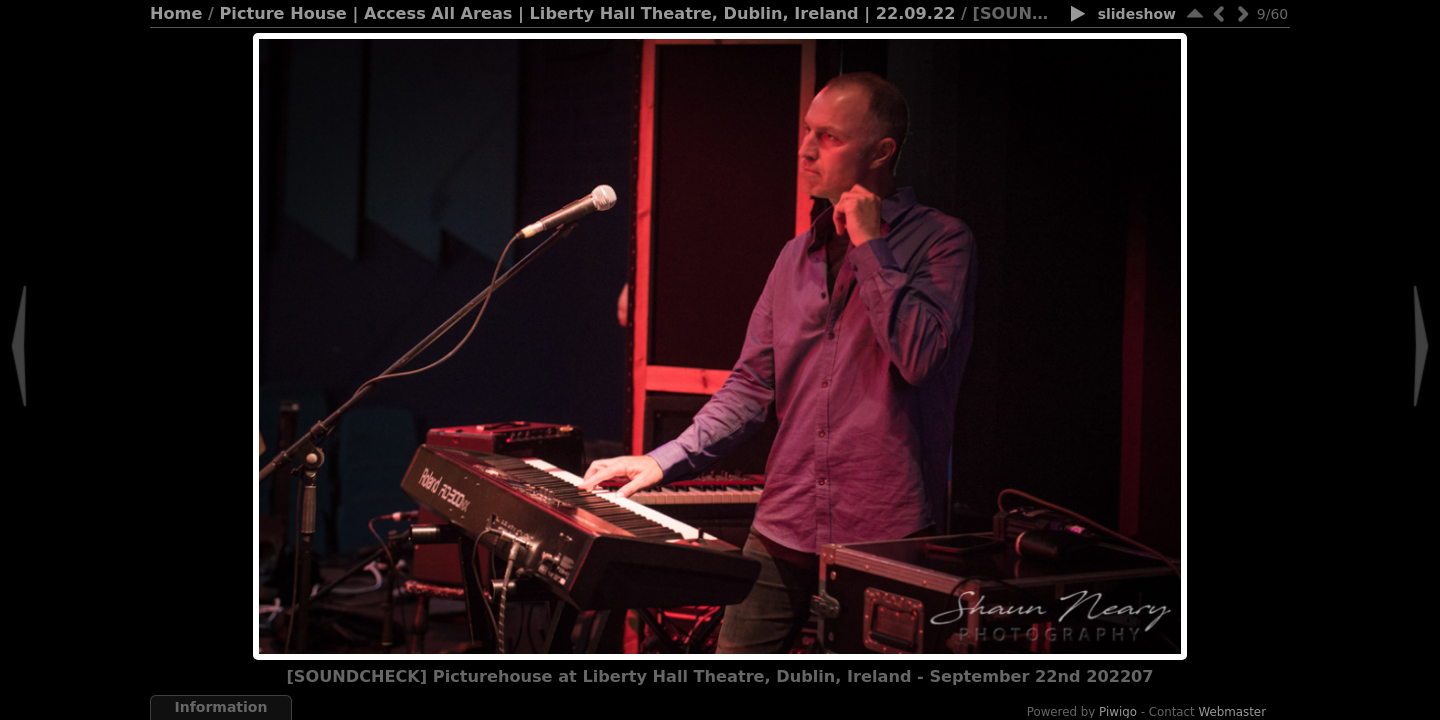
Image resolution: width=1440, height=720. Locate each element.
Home (176, 13)
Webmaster (1233, 712)
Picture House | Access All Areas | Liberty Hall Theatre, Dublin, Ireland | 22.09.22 (588, 13)
